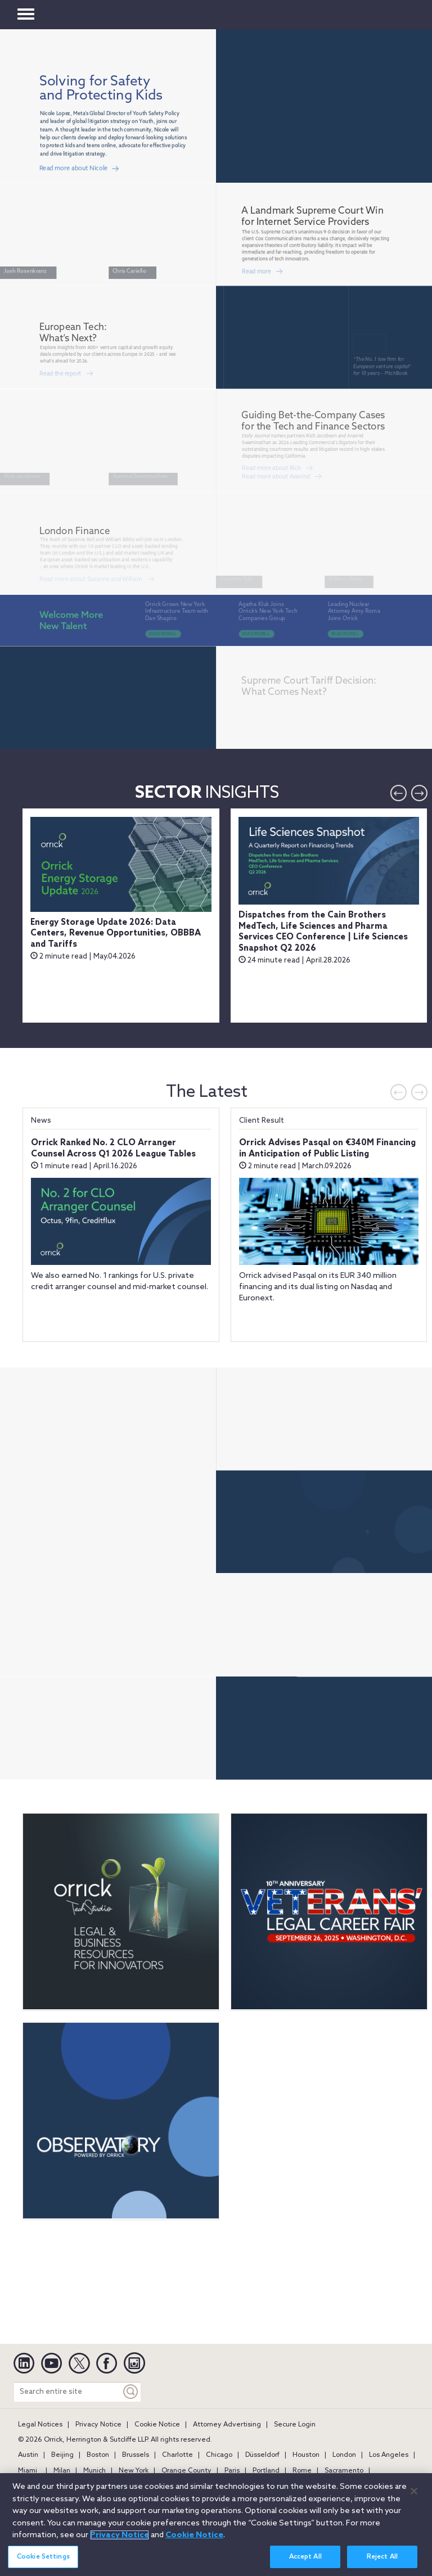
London (344, 2455)
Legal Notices (40, 2425)
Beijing (62, 2455)
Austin (28, 2455)
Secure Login (295, 2425)
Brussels (135, 2455)
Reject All (382, 2557)
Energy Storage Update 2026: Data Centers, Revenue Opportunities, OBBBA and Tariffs (115, 934)
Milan (61, 2471)
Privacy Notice (98, 2425)
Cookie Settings (43, 2557)
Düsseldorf (262, 2455)
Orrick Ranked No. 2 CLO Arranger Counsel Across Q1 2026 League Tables (113, 1148)
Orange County (186, 2471)
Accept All (305, 2557)
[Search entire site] (68, 2391)
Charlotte (177, 2455)
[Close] (414, 2491)
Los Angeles (388, 2455)
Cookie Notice (157, 2425)
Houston (306, 2455)
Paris (232, 2471)
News (41, 1121)
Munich (94, 2471)
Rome (302, 2471)
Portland (266, 2471)
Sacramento (344, 2471)
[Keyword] (131, 2391)
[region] (216, 2524)
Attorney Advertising (227, 2425)
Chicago (219, 2455)
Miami (27, 2471)
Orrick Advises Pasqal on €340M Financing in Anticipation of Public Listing (327, 1148)
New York (133, 2471)
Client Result (261, 1121)
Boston (98, 2455)
